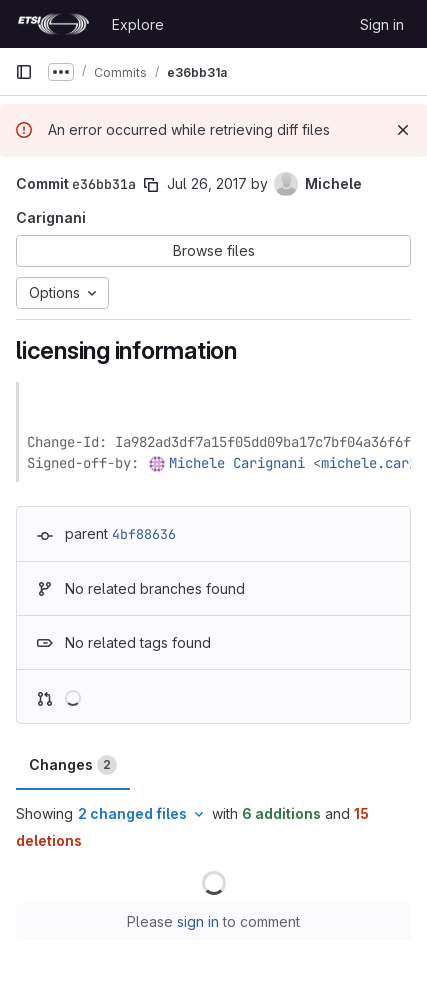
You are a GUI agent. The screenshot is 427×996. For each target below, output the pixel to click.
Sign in (382, 24)
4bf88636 (144, 534)
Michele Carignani (237, 463)
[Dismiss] (403, 130)
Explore (138, 24)
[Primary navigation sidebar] (24, 72)
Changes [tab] (73, 765)
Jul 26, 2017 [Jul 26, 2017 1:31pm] (207, 183)
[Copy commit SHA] (151, 185)
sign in (198, 921)
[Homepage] (53, 24)
